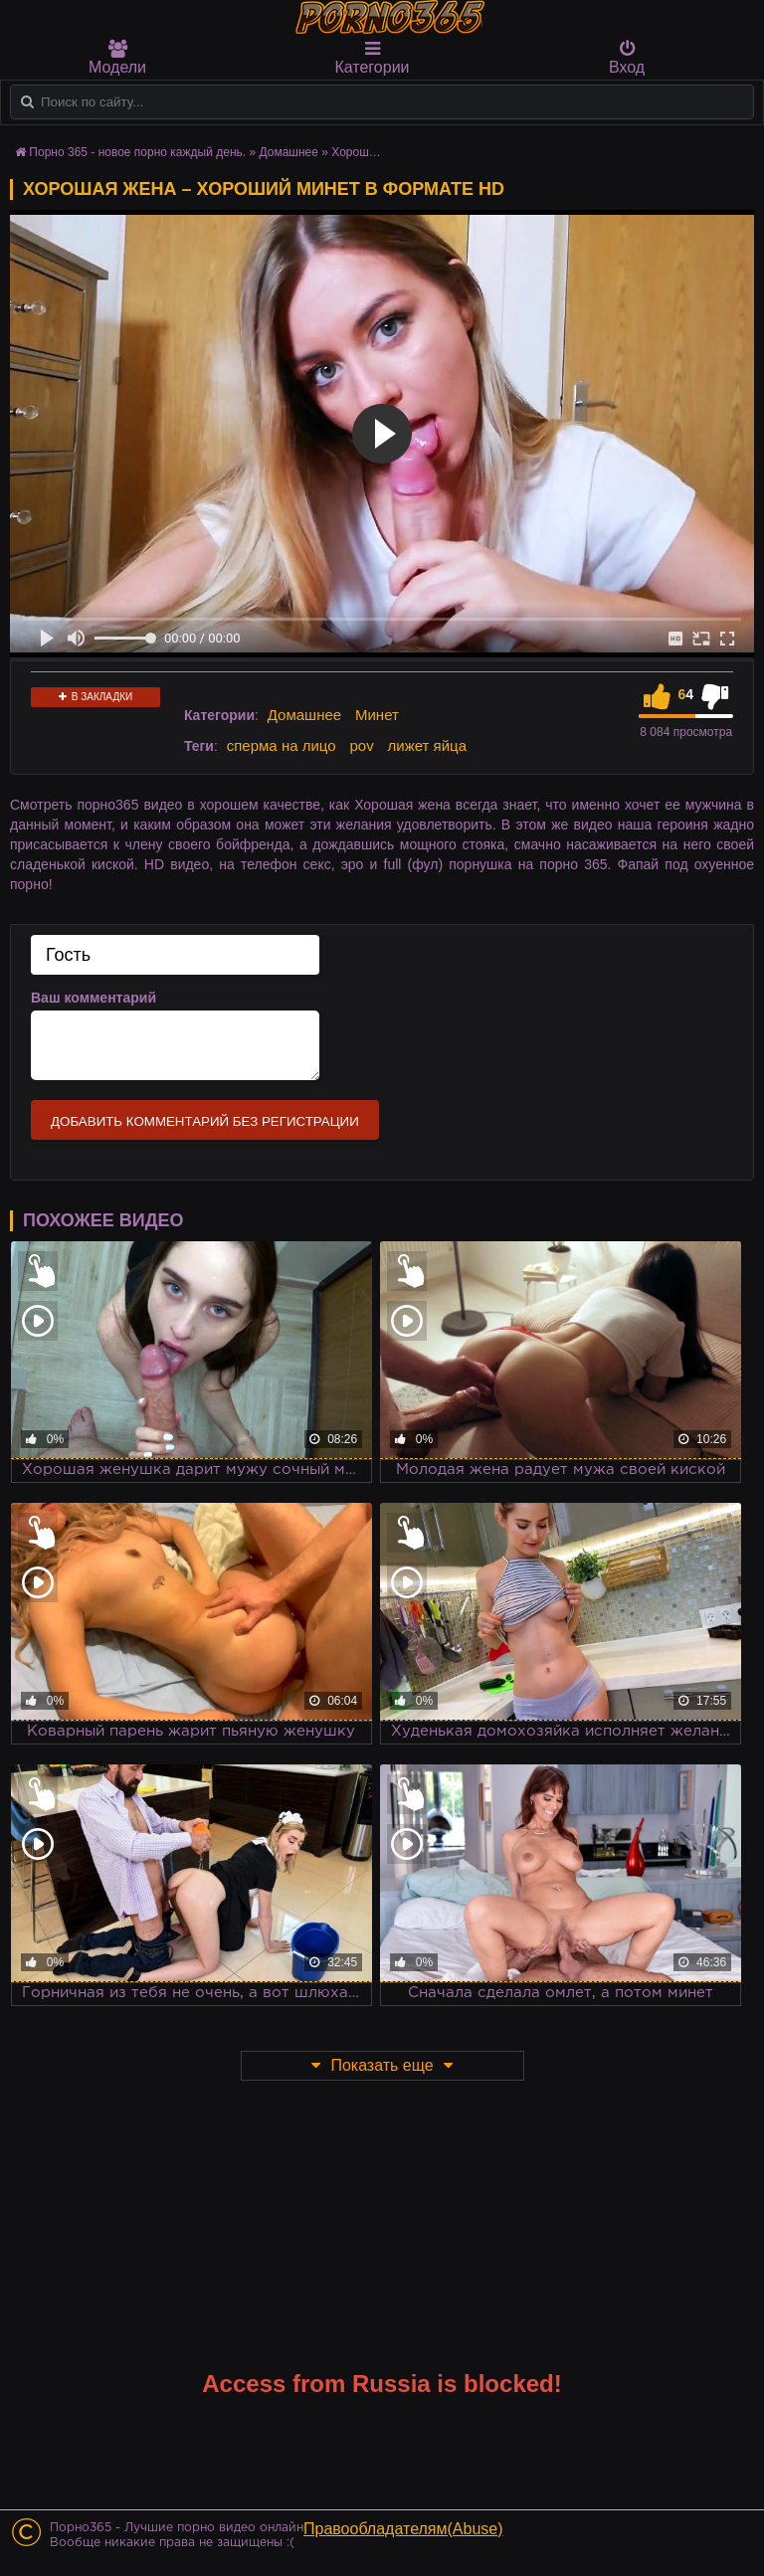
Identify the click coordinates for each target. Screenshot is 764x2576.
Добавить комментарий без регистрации (205, 1121)
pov (361, 745)
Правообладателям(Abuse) (403, 2528)
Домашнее (304, 714)
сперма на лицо (281, 745)
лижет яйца (427, 745)
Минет (377, 714)
